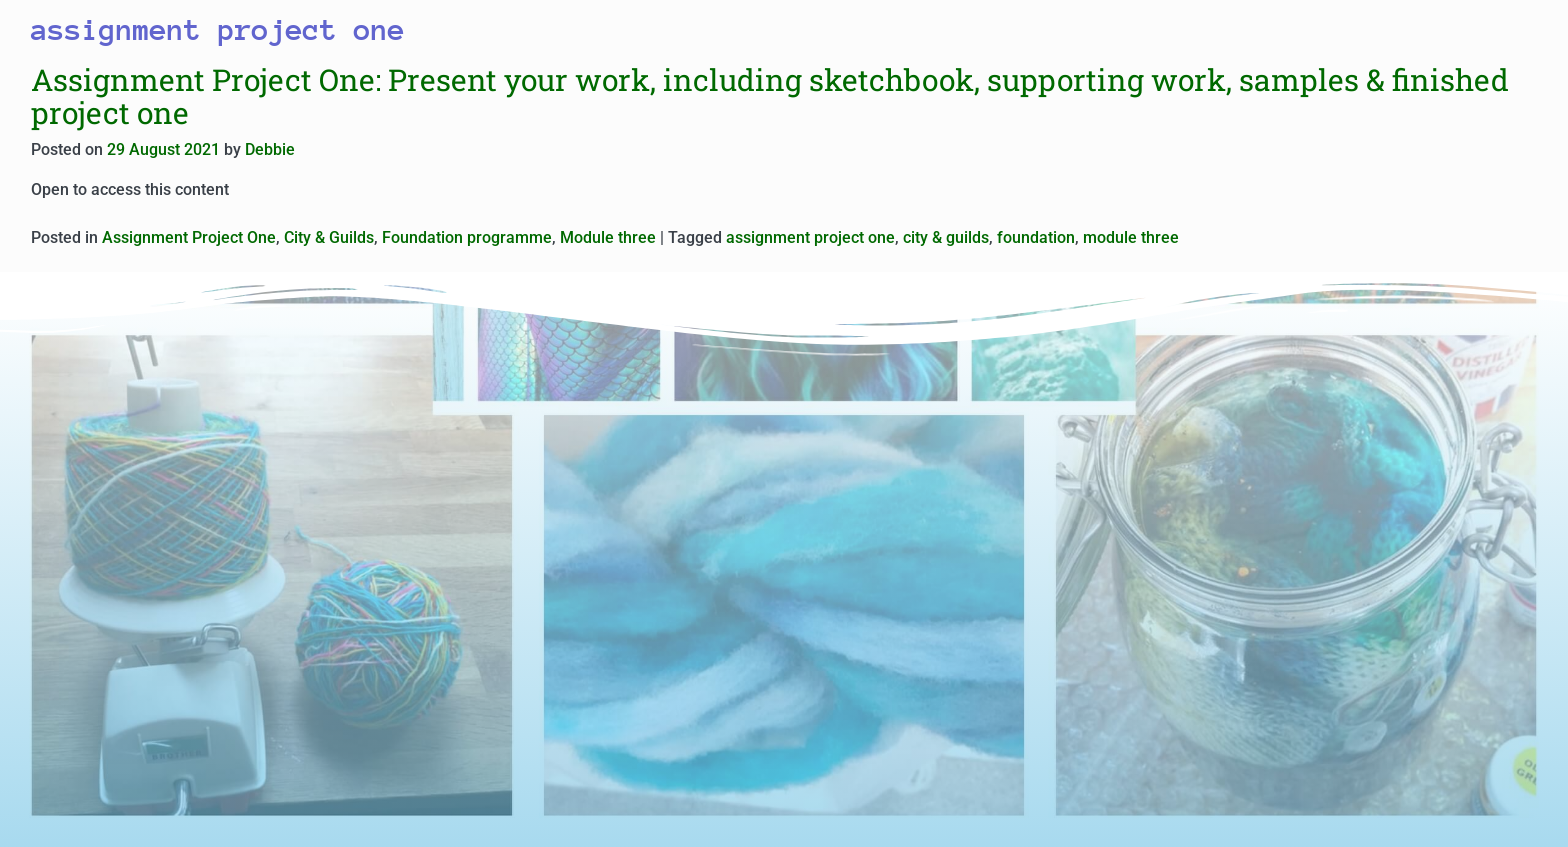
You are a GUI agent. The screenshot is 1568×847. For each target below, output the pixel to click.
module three (1131, 237)
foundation (1036, 237)
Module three (608, 237)
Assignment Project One (189, 237)
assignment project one (810, 237)
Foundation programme (467, 237)
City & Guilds (329, 237)
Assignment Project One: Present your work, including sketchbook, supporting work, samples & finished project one (770, 96)
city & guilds (946, 237)
